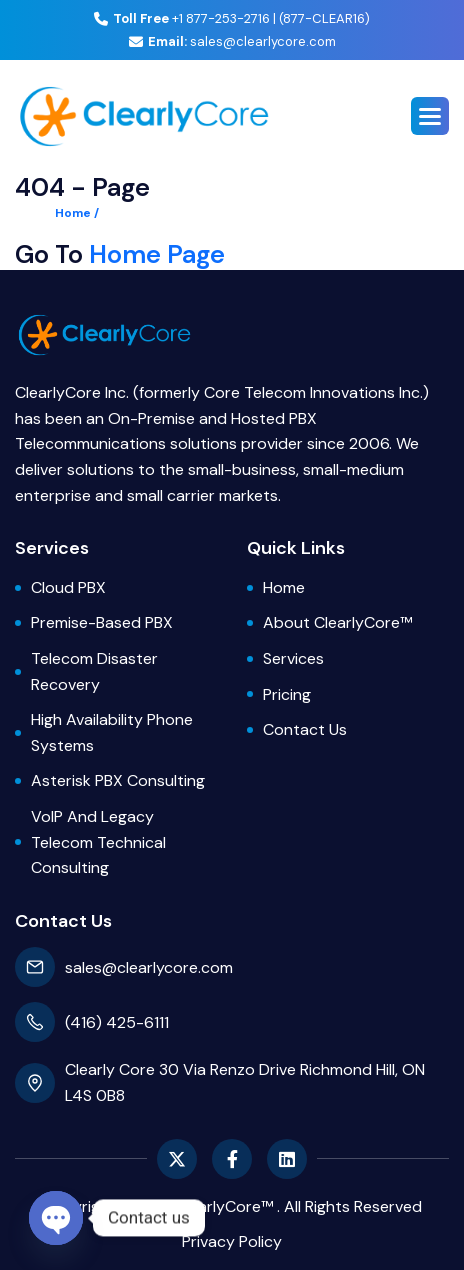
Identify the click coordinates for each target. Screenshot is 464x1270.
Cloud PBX (68, 587)
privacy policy (232, 1241)
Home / (77, 213)
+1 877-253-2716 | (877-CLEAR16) (232, 18)
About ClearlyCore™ (337, 622)
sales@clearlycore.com (232, 41)
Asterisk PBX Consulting (118, 780)
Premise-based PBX (102, 622)
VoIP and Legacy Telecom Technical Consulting (98, 842)
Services (293, 658)
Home (284, 587)
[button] (430, 116)
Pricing (287, 694)
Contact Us (305, 729)
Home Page (157, 254)
